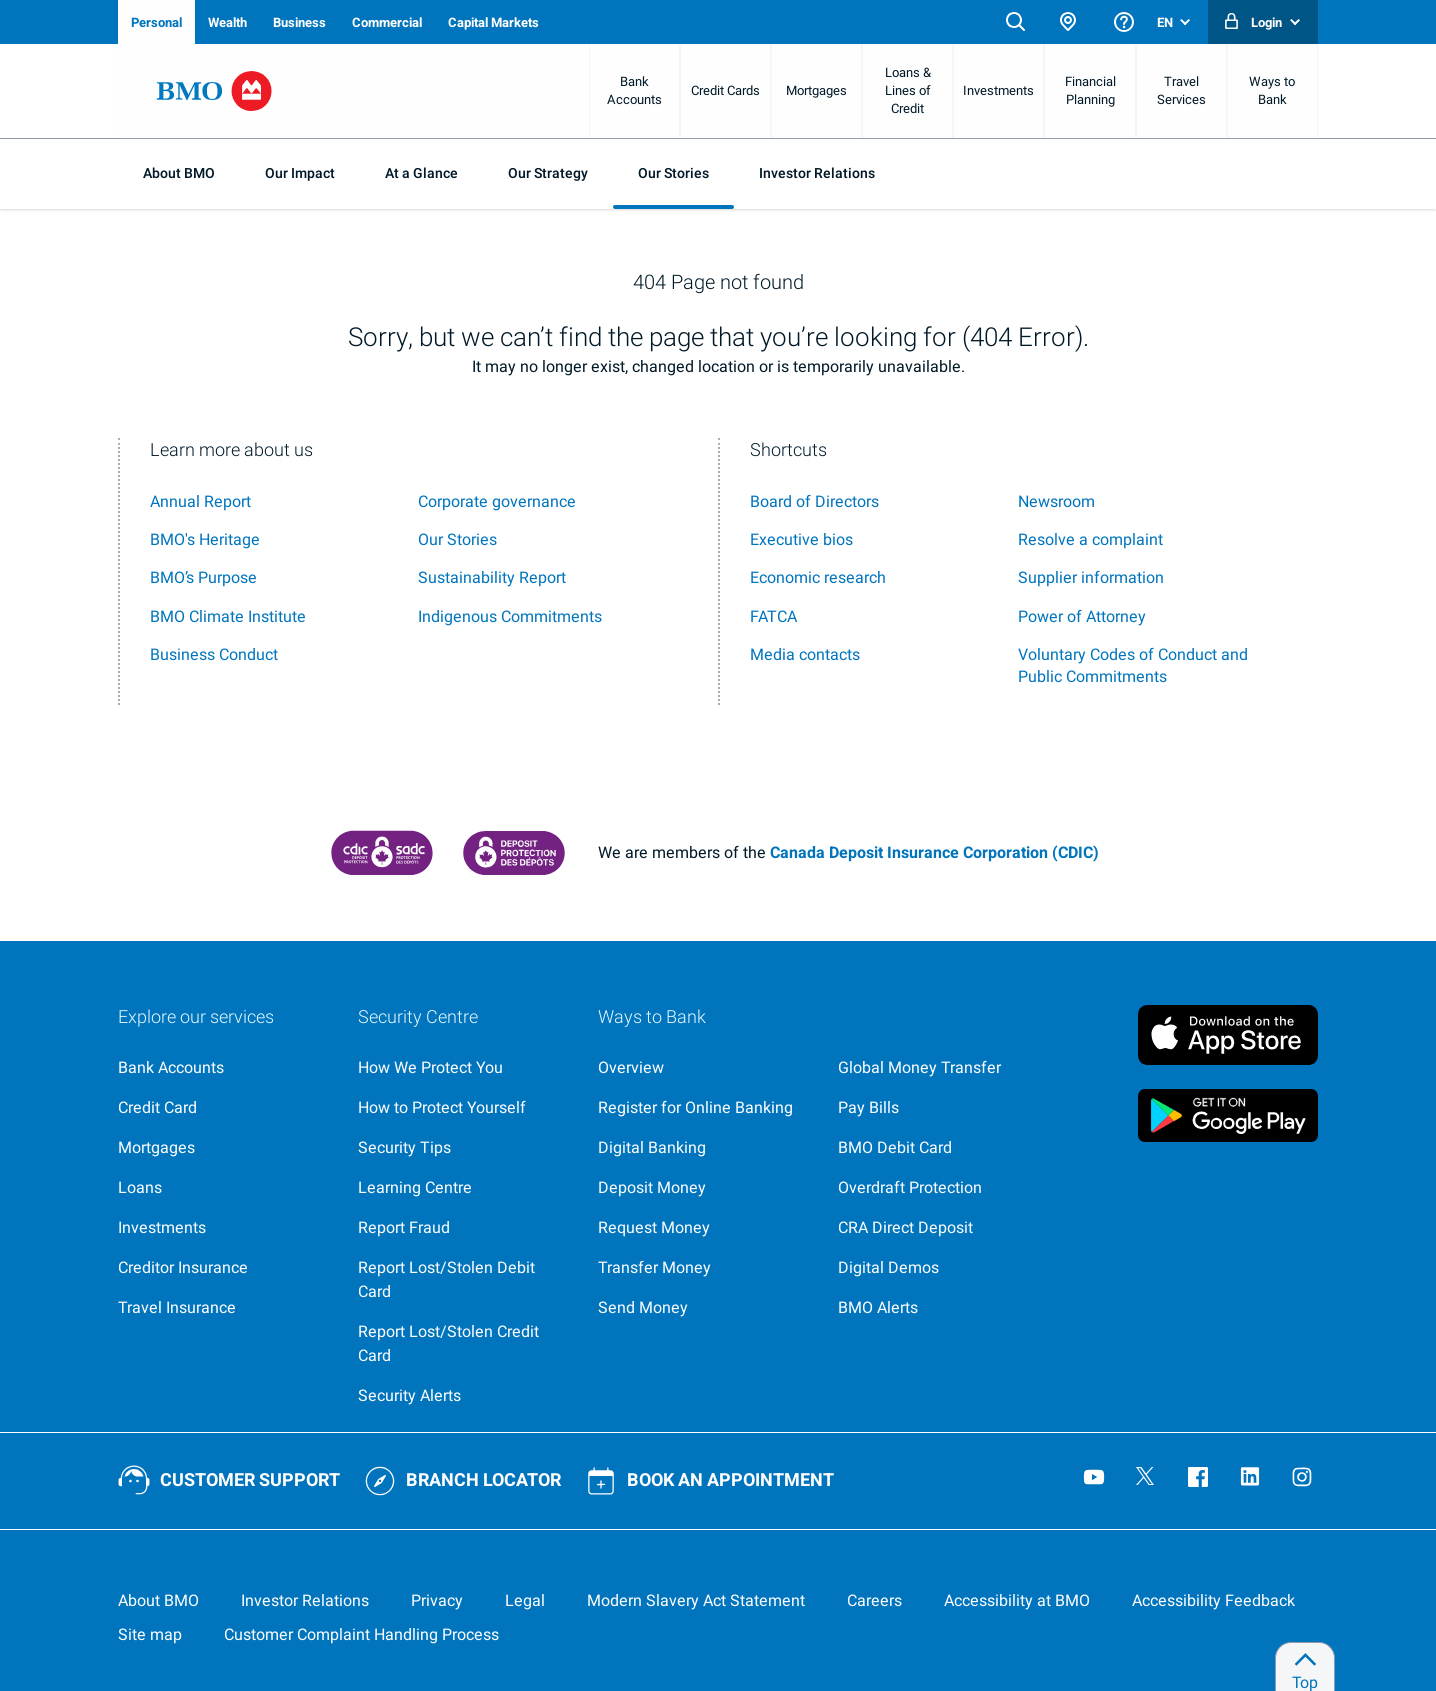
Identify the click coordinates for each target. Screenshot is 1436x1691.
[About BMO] (158, 1601)
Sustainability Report (492, 578)
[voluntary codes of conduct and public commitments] (1133, 666)
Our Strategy (548, 173)
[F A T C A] (773, 617)
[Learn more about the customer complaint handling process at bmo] (361, 1635)
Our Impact (300, 173)
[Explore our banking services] (222, 1068)
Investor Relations (817, 173)
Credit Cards (725, 90)
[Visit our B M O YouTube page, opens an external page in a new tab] (1096, 1479)
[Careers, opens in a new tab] (874, 1601)
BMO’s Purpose (203, 578)
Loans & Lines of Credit (908, 91)
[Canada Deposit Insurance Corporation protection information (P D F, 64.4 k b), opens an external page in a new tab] (514, 853)
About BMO (179, 173)
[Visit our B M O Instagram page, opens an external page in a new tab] (1304, 1479)
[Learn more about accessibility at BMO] (1017, 1601)
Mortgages (816, 90)
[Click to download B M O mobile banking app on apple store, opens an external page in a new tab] (1228, 1031)
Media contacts (805, 655)
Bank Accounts (634, 90)
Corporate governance (497, 502)
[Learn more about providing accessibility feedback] (1213, 1601)
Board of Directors (814, 502)
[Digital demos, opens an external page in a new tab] (942, 1268)
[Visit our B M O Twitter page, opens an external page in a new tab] (1148, 1479)
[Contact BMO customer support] (229, 1481)
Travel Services (1181, 90)
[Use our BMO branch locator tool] (462, 1481)
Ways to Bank (1272, 90)
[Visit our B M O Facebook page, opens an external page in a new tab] (1200, 1479)
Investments (998, 90)
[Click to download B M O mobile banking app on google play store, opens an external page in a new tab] (1228, 1115)
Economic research (818, 578)
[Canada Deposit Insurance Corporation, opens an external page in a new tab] (382, 853)
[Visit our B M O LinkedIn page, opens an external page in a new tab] (1252, 1479)
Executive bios (801, 540)
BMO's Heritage (205, 540)
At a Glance (421, 173)
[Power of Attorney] (1082, 617)
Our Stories (673, 173)
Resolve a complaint (1090, 540)
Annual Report (200, 502)
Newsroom (1056, 502)
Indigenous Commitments (510, 617)
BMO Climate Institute (228, 617)
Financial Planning (1090, 90)
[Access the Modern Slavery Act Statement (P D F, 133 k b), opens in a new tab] (696, 1601)
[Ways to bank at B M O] (702, 1068)
